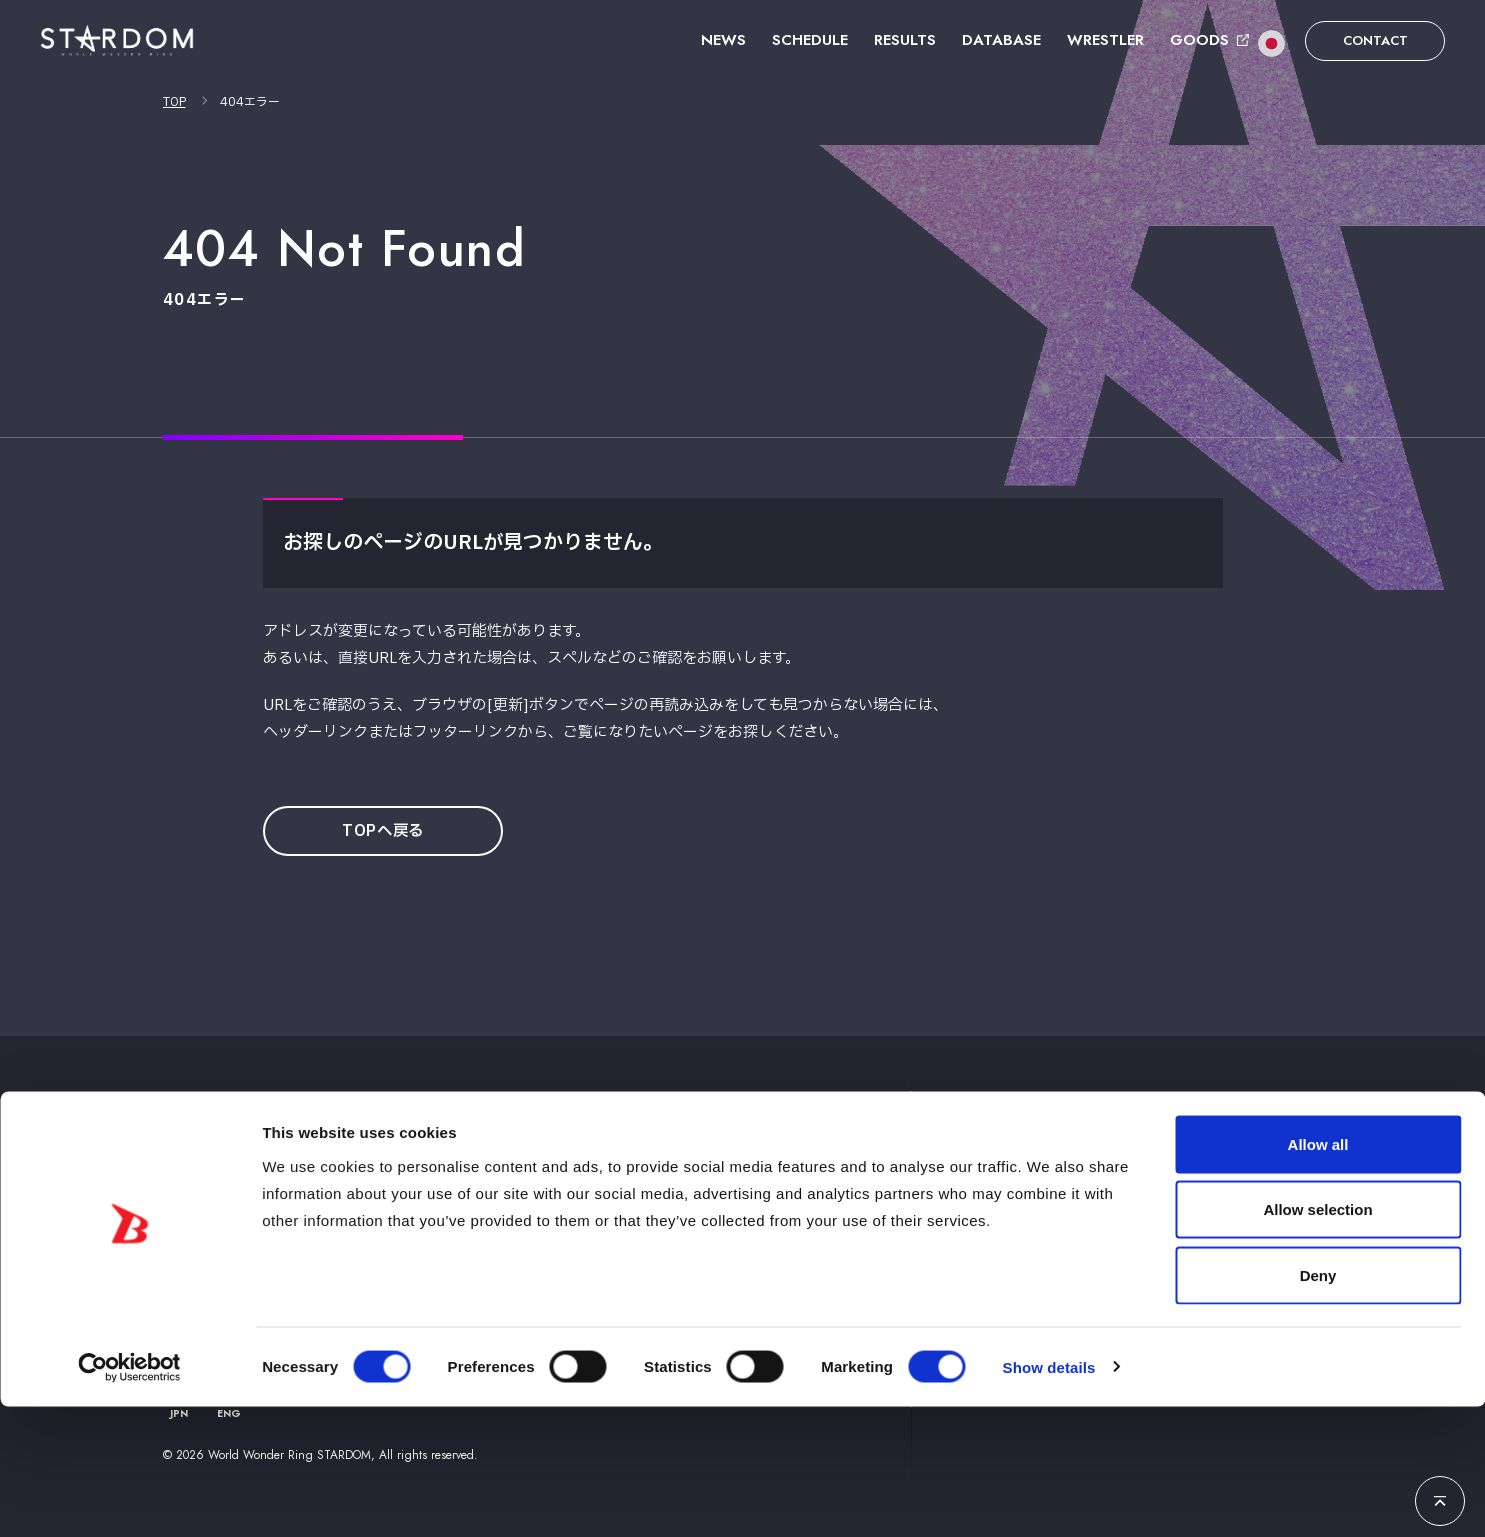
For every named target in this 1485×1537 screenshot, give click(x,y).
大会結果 (869, 1141)
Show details (1049, 1497)
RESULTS (905, 40)
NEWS (723, 40)
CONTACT (1375, 40)
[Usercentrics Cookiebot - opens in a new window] (129, 1498)
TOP (174, 102)
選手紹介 (963, 1141)
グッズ (1049, 1141)
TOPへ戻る (390, 832)
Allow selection (1317, 1340)
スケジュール (760, 1141)
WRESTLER (1105, 40)
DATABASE (1001, 40)
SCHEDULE (810, 40)
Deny (1318, 1405)
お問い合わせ (1206, 1141)
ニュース (651, 1141)
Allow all (1318, 1274)
